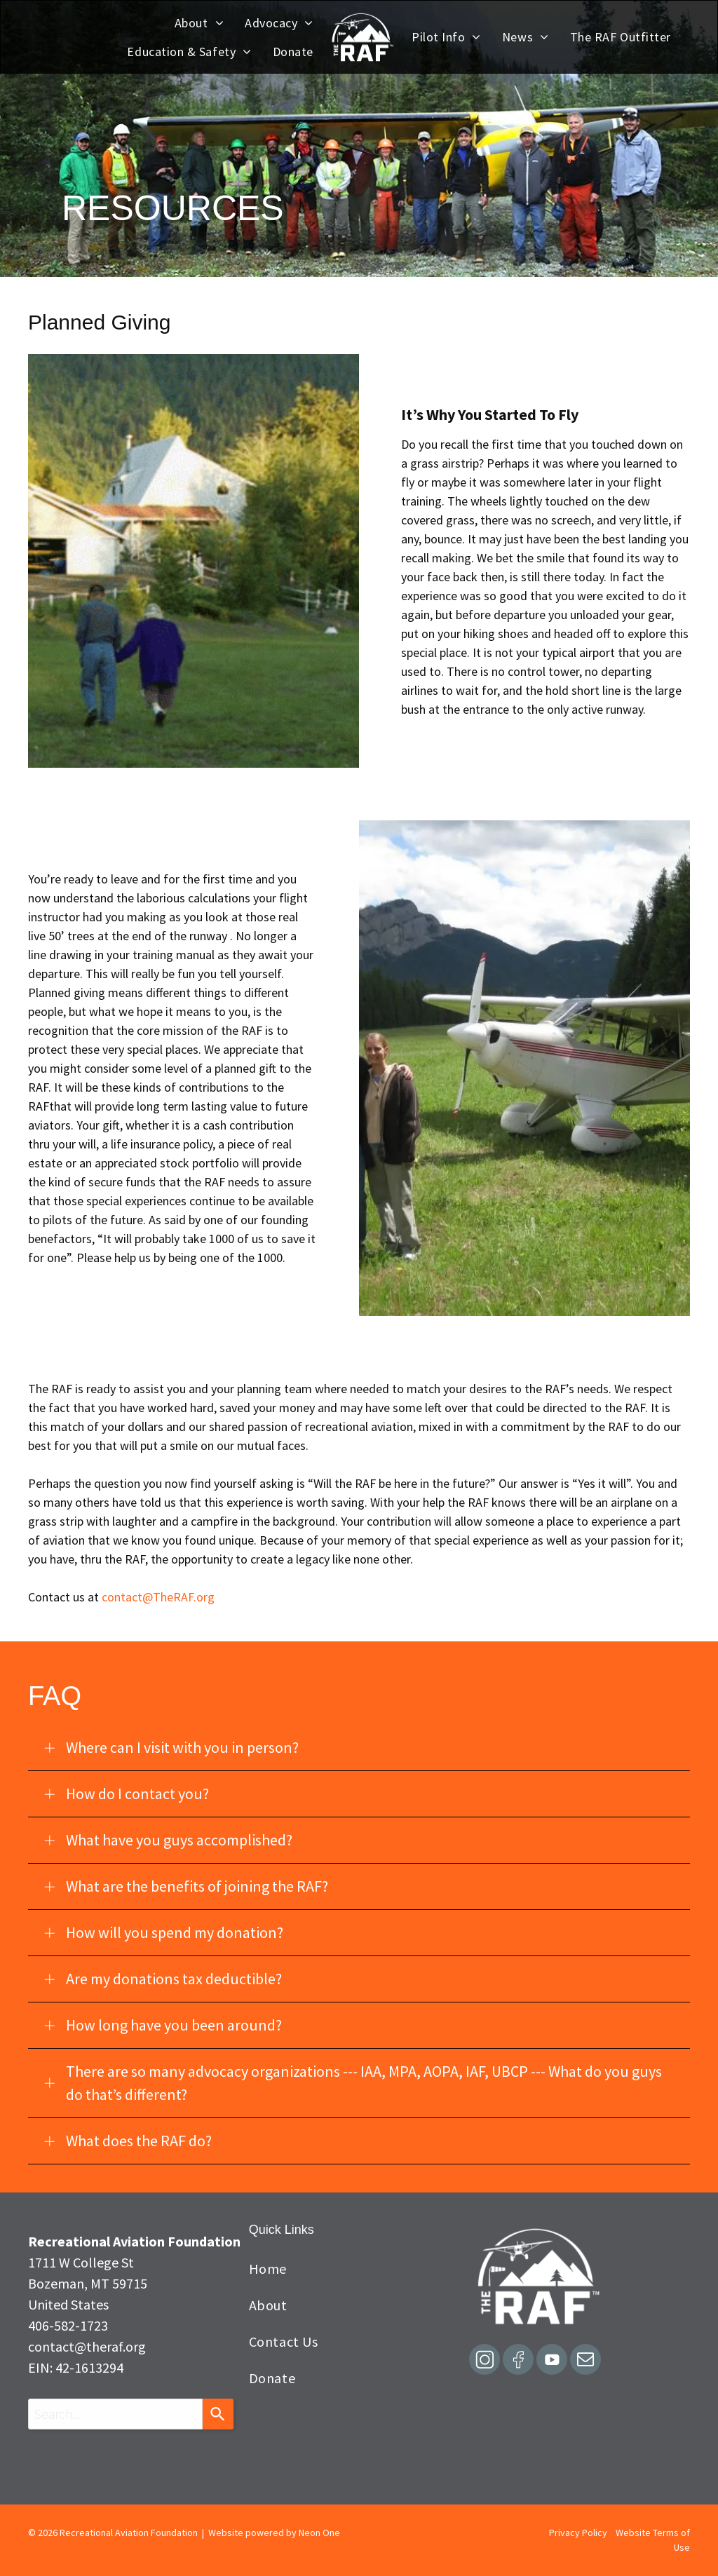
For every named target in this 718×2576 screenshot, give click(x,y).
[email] (585, 2361)
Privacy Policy (578, 2532)
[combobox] (115, 2414)
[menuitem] (199, 23)
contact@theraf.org (87, 2346)
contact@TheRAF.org (158, 1597)
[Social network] (484, 2361)
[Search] (218, 2414)
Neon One (319, 2532)
